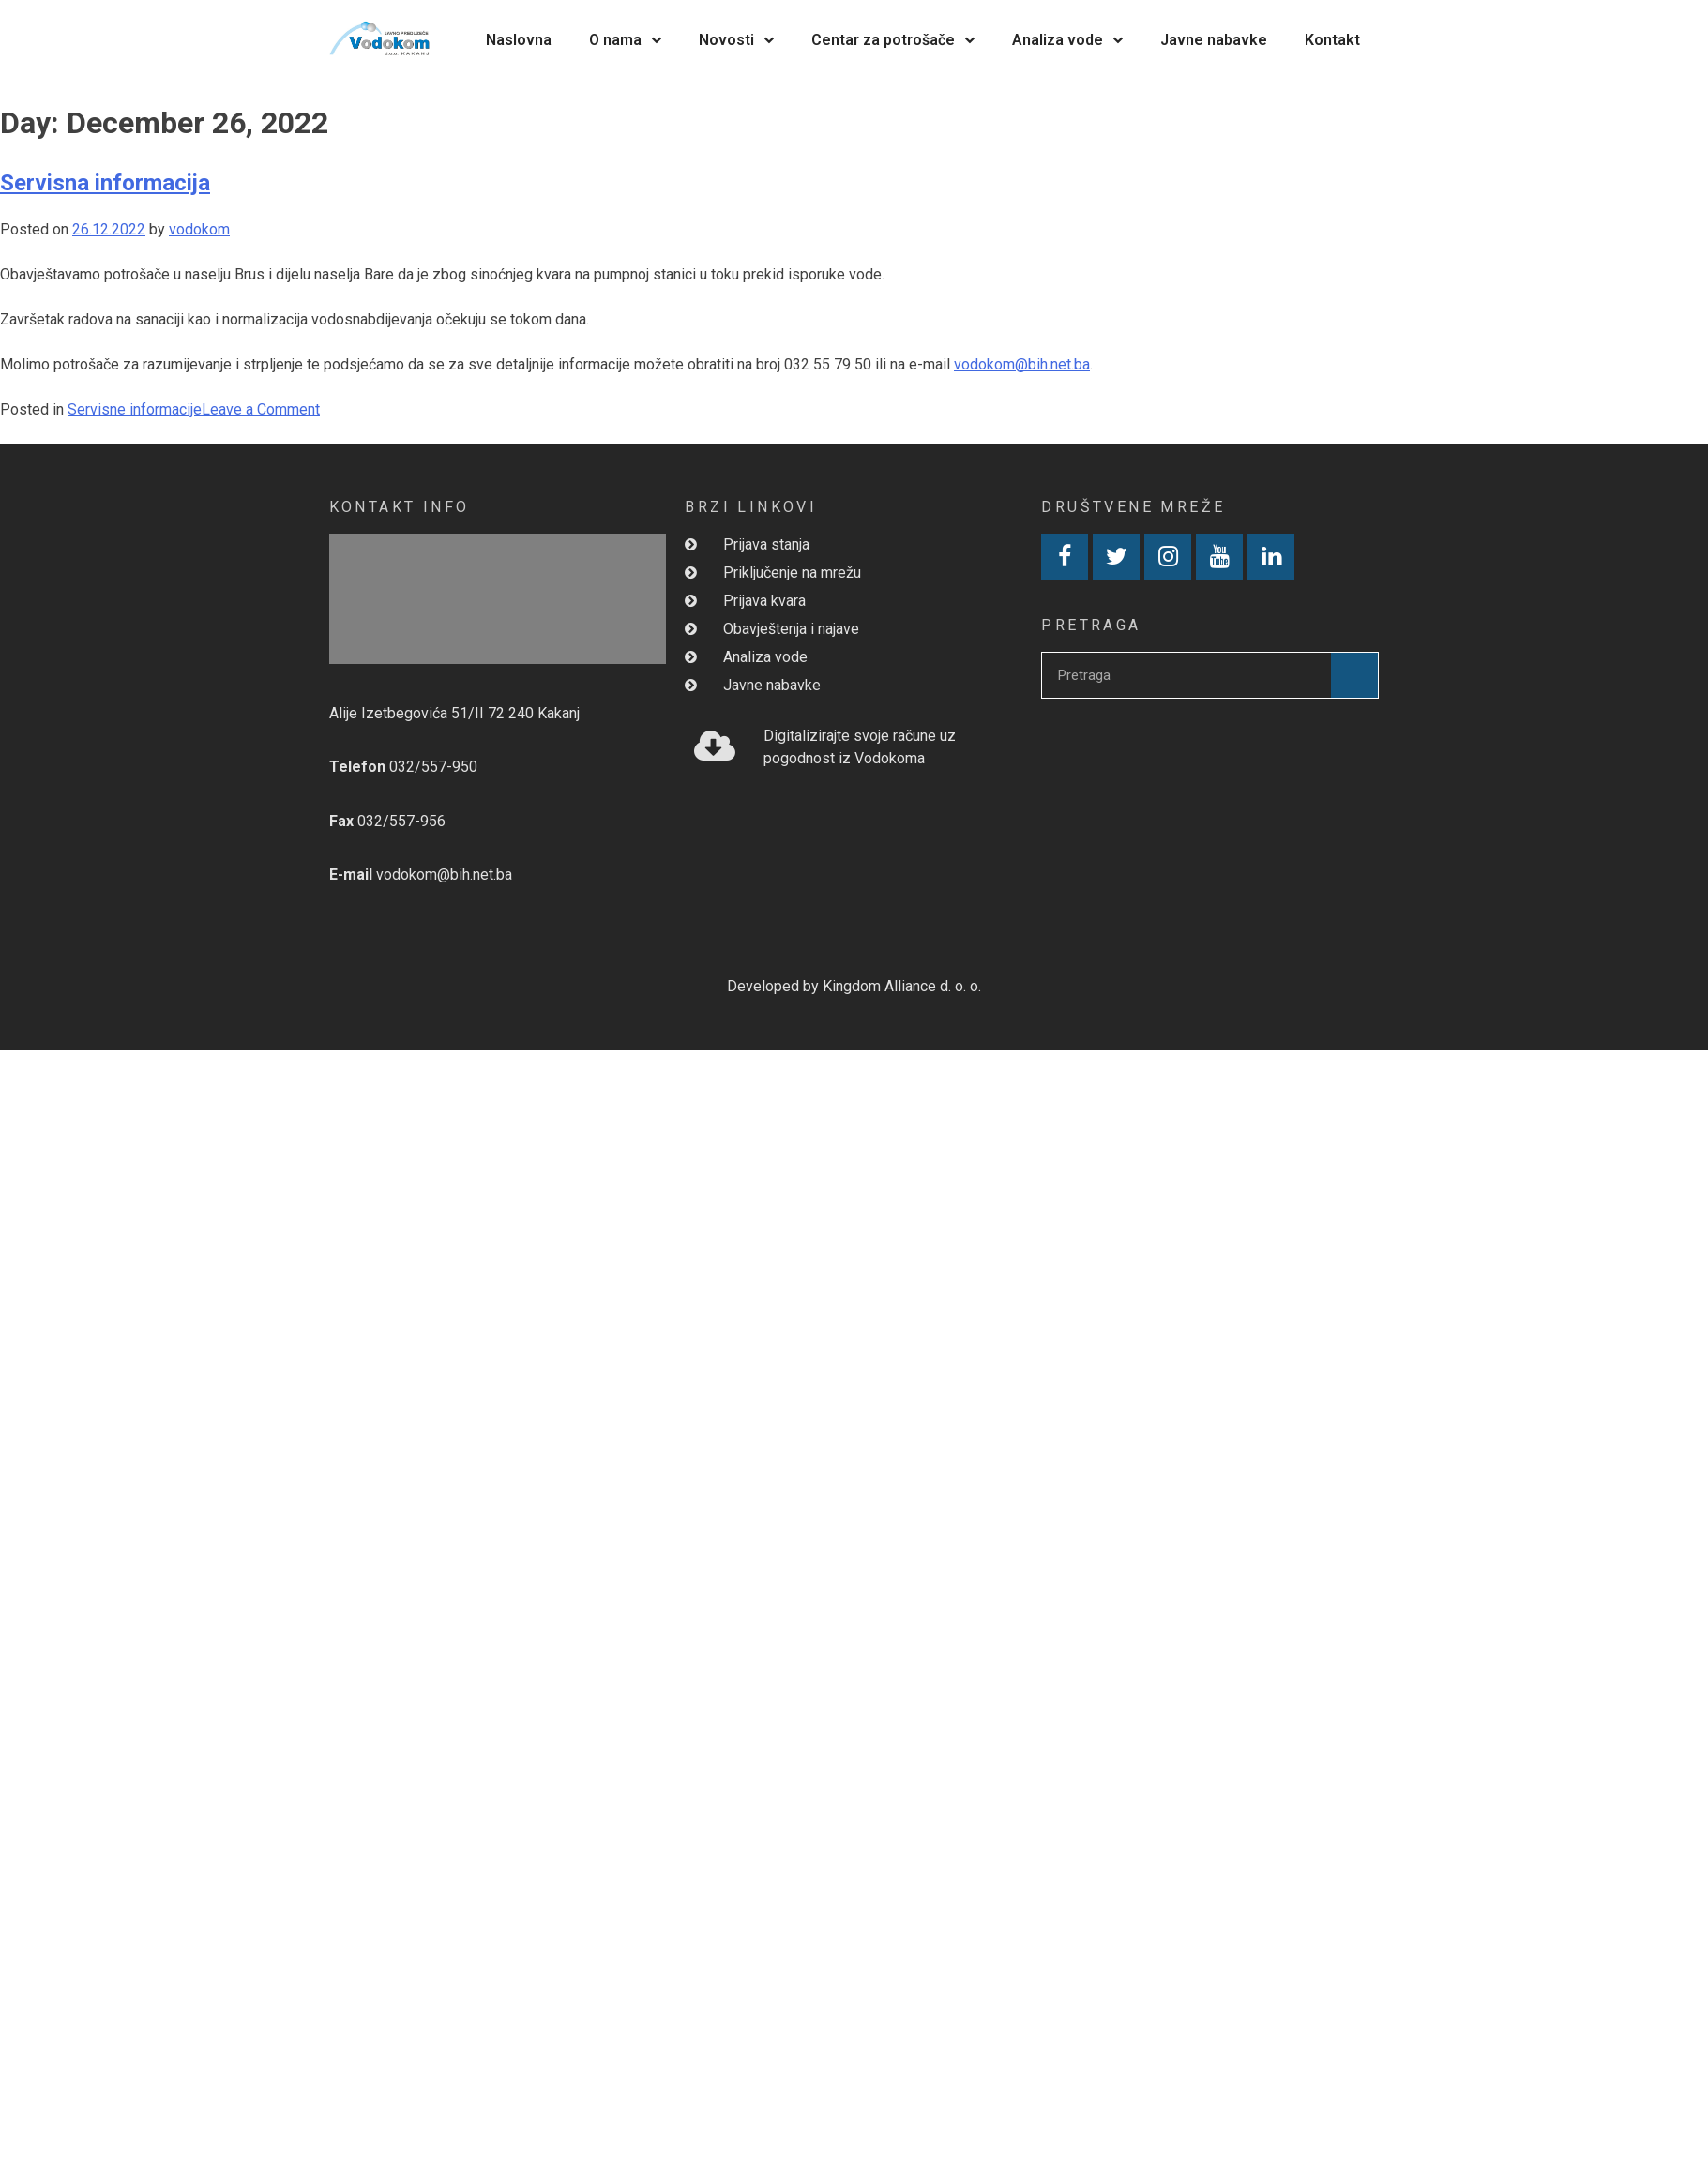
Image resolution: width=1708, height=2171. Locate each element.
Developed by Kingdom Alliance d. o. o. (854, 986)
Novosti (736, 39)
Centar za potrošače (893, 39)
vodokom (199, 229)
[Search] (1354, 675)
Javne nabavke (1213, 40)
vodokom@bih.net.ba (1022, 364)
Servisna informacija (105, 183)
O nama (625, 39)
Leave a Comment (261, 409)
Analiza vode (1067, 39)
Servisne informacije (135, 409)
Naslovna (519, 40)
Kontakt (1332, 40)
